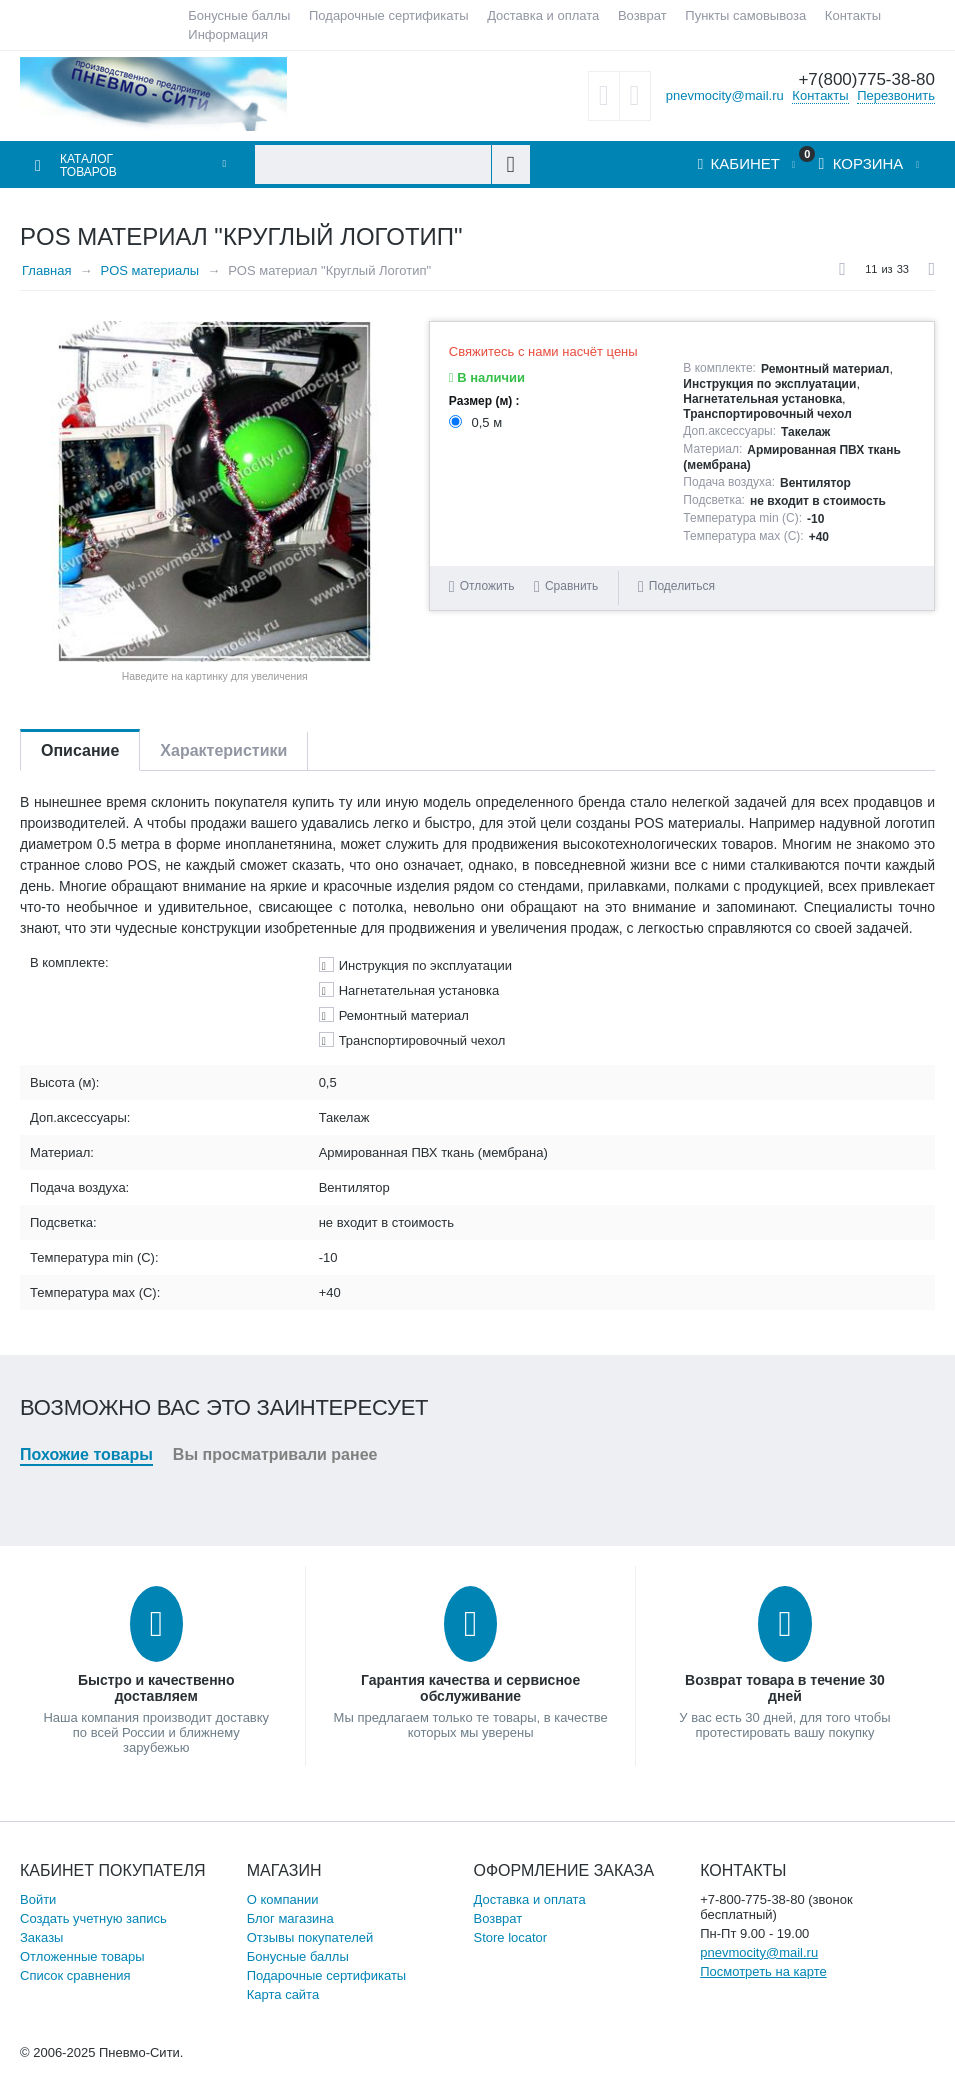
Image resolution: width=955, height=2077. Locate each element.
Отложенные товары (82, 1956)
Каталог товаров (88, 166)
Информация (228, 34)
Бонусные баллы (239, 15)
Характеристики (223, 750)
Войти (38, 1899)
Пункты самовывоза (745, 15)
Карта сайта (283, 1994)
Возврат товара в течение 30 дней (785, 1688)
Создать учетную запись (93, 1918)
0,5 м (477, 422)
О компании (283, 1899)
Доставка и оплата (543, 15)
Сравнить (571, 586)
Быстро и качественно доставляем (156, 1688)
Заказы (41, 1937)
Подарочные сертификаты (388, 15)
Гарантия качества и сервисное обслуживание (470, 1688)
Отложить (487, 586)
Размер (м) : (484, 401)
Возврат (642, 15)
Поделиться (676, 586)
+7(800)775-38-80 (866, 79)
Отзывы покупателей (310, 1937)
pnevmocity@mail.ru (725, 95)
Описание (80, 750)
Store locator (510, 1937)
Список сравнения (75, 1975)
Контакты (853, 15)
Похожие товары (86, 1454)
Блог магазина (290, 1918)
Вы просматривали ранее (275, 1454)
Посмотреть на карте (763, 1971)
